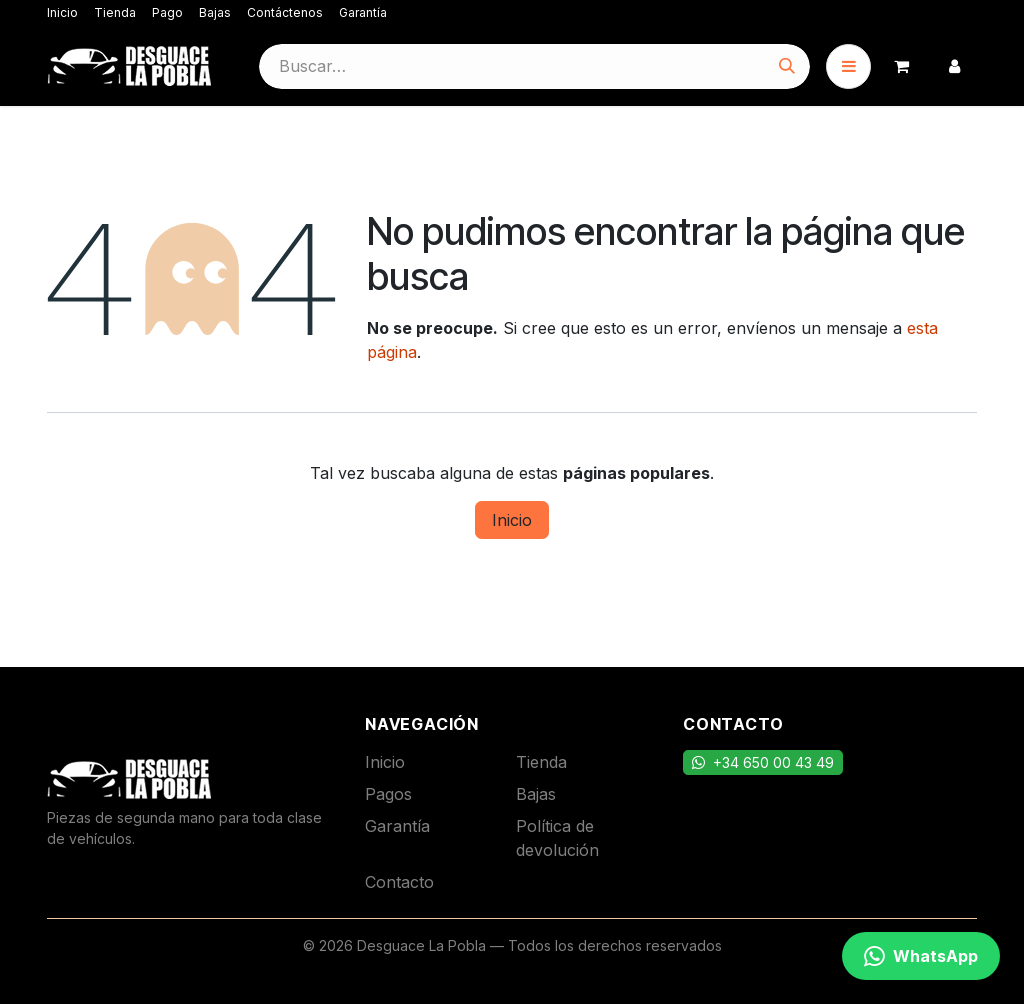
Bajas (215, 12)
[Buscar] (787, 66)
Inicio (62, 12)
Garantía (363, 12)
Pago (167, 12)
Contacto (399, 882)
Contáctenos (285, 12)
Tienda (115, 12)
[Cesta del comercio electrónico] (901, 66)
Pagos (388, 794)
